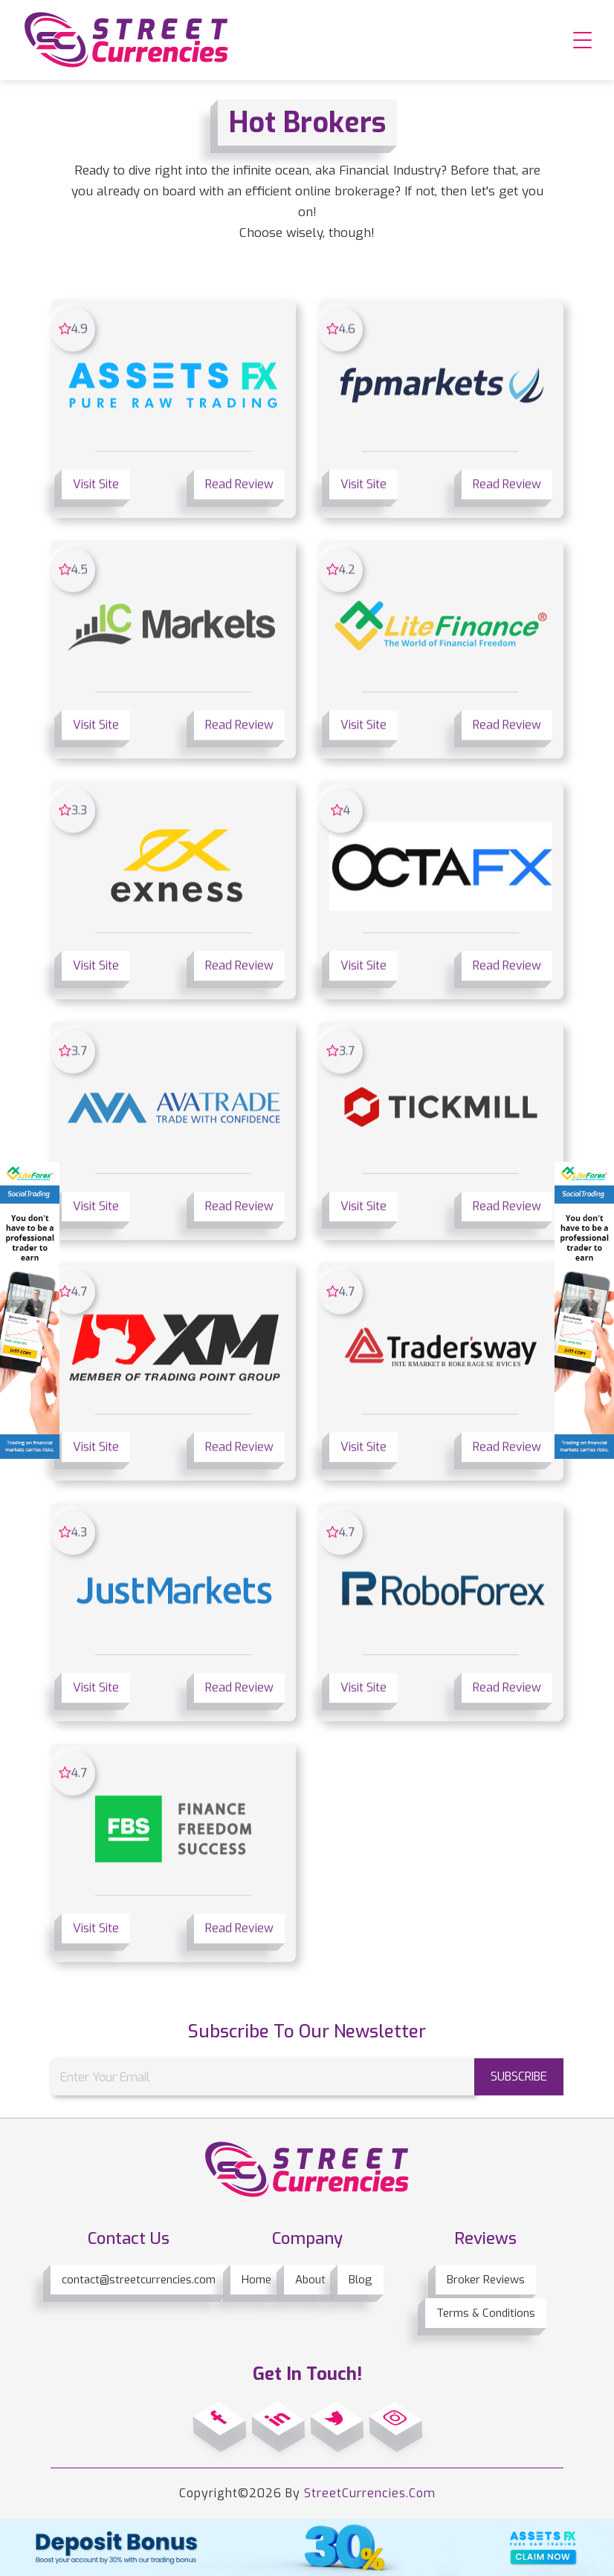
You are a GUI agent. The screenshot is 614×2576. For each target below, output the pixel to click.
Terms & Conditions (485, 2313)
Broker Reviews (486, 2279)
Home (256, 2279)
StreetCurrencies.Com (370, 2493)
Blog (360, 2279)
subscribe (519, 2076)
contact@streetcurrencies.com (139, 2279)
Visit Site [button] (96, 486)
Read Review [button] (239, 486)
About (310, 2279)
